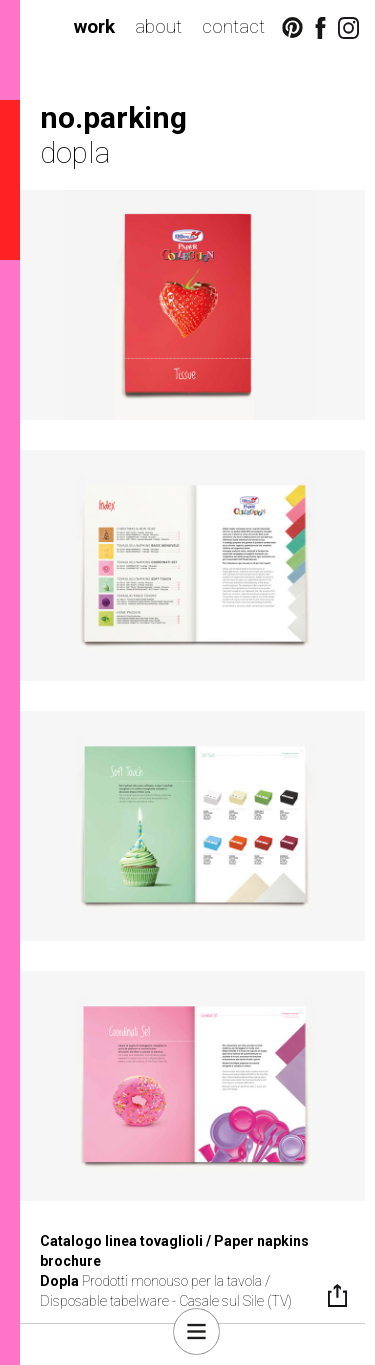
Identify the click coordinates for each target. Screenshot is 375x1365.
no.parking (113, 117)
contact (233, 26)
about (158, 26)
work (94, 26)
